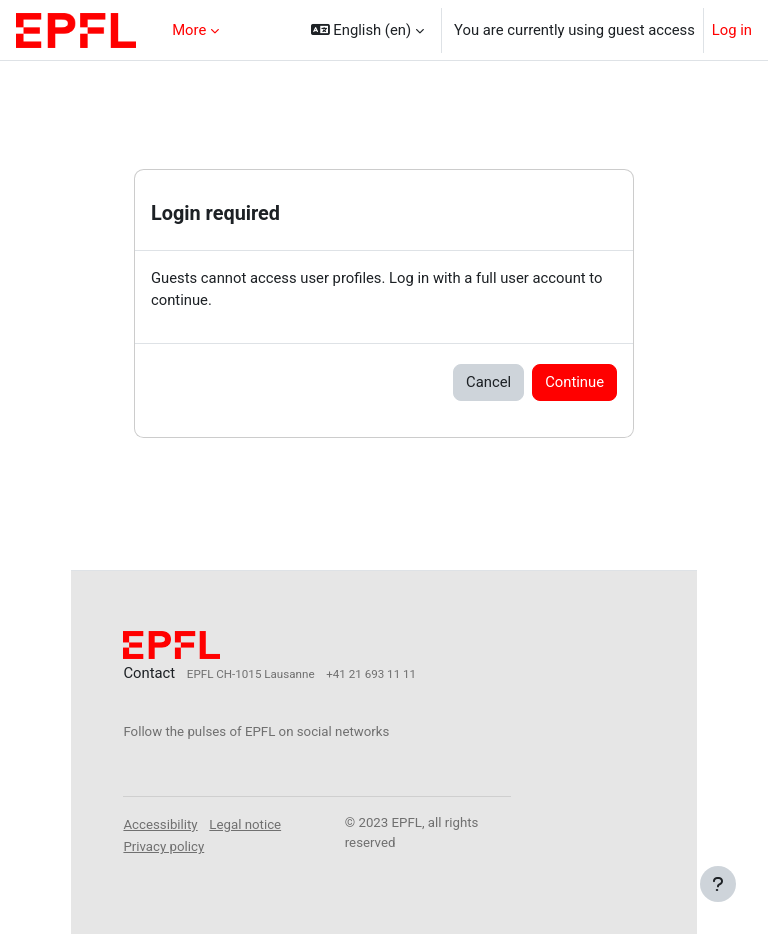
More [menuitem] (189, 30)
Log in (732, 30)
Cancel (488, 382)
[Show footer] (718, 884)
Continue (574, 382)
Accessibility (160, 824)
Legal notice (245, 824)
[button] (367, 30)
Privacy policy (163, 846)
